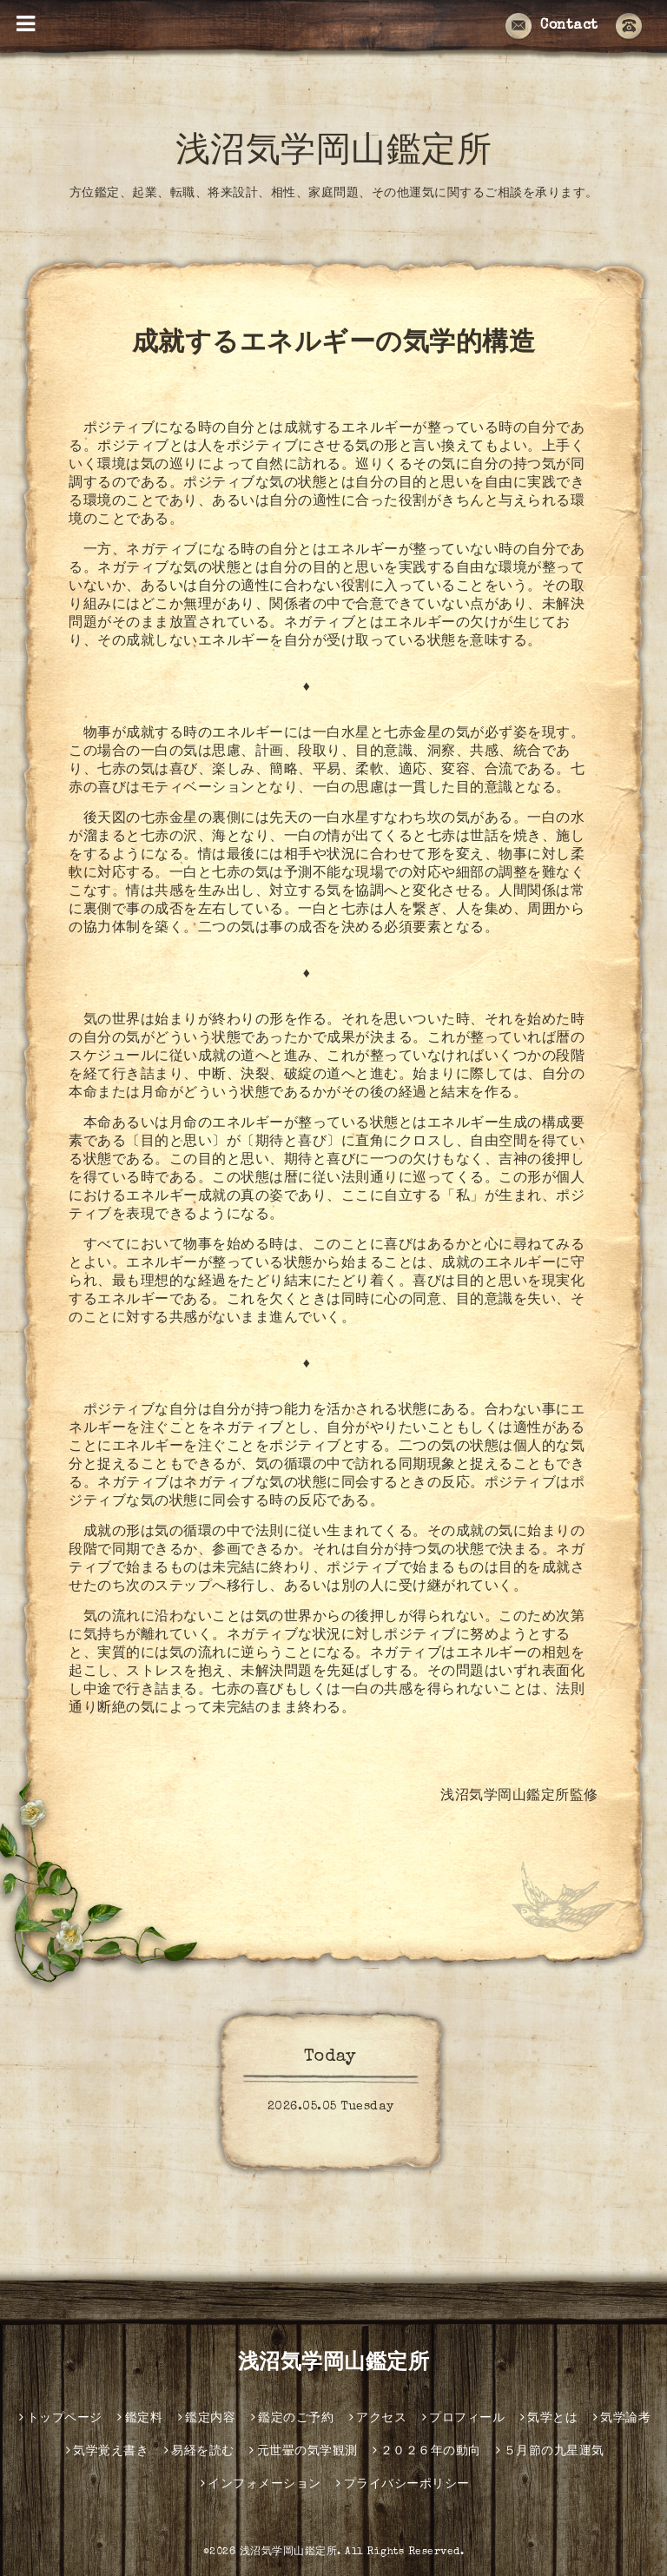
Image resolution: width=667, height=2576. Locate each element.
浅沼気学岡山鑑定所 (333, 153)
